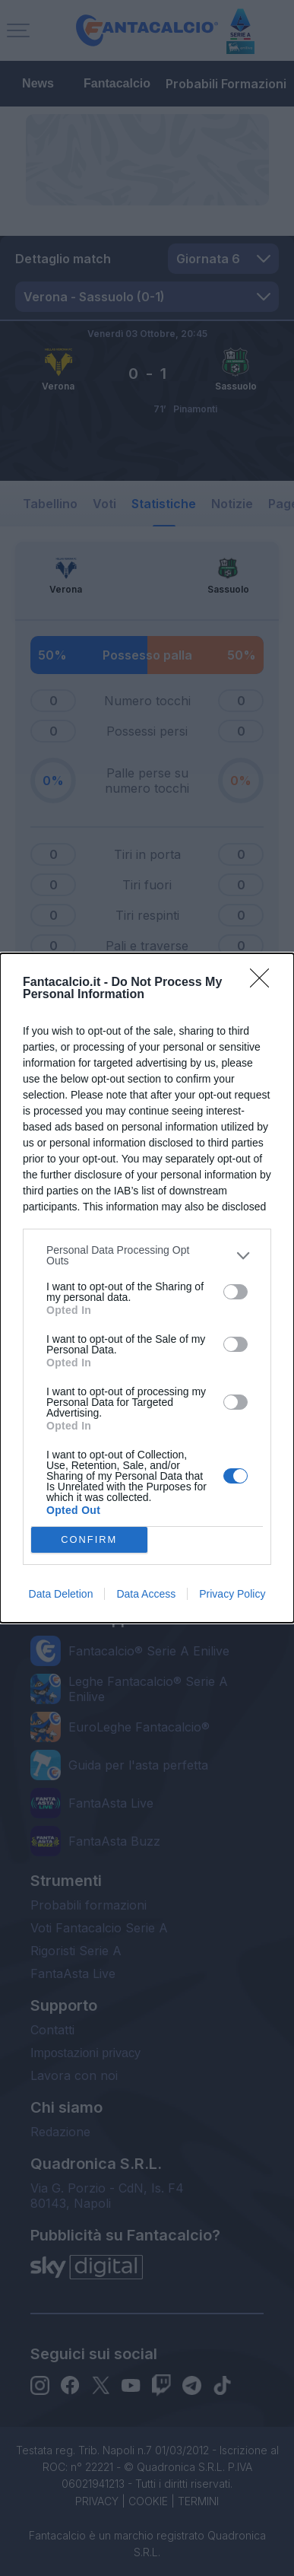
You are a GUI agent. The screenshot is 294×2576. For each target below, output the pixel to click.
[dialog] (147, 1288)
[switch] (235, 1291)
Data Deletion (61, 1594)
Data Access (145, 1594)
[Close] (264, 982)
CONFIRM (89, 1540)
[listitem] (147, 1255)
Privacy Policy (232, 1594)
